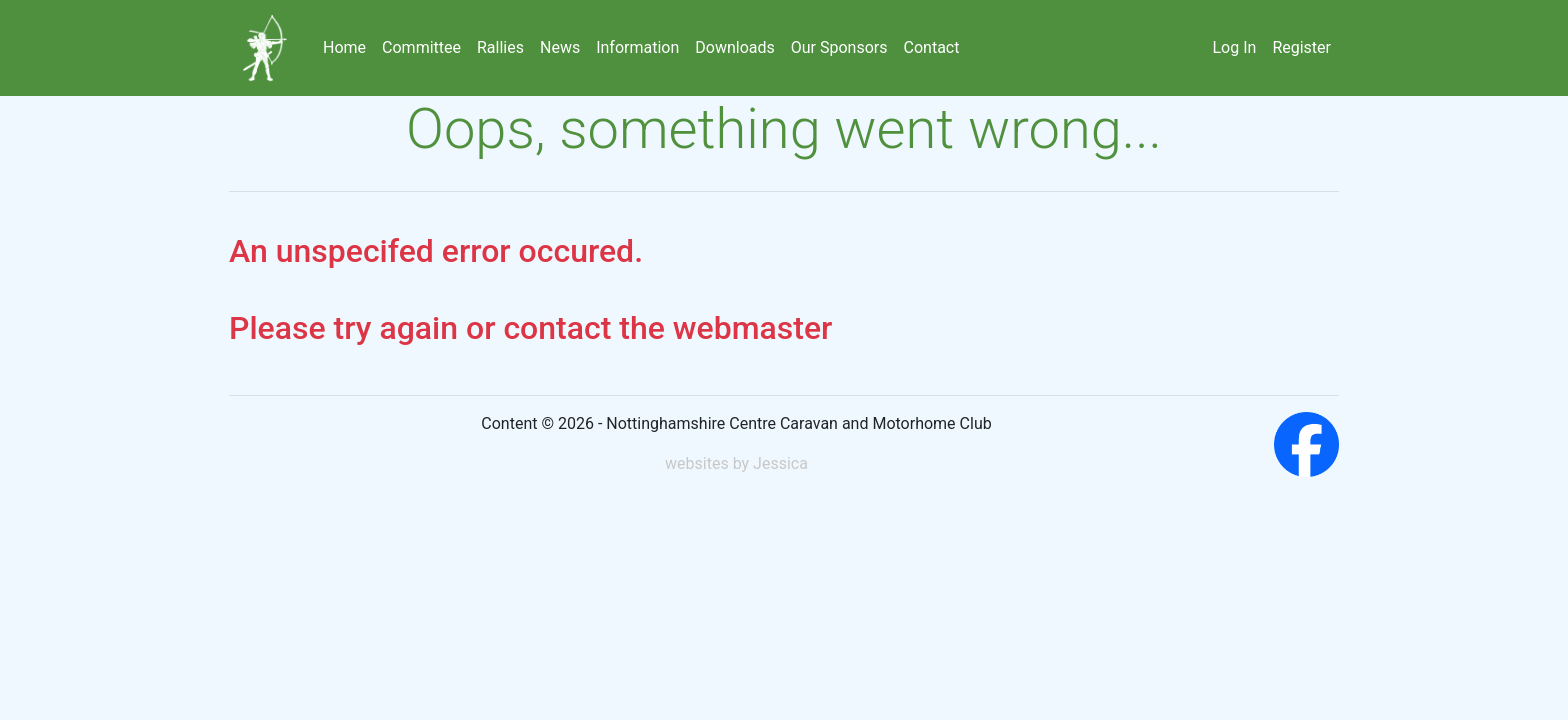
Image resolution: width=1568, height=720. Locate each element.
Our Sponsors (839, 47)
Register (1301, 47)
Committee (421, 47)
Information (637, 47)
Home (344, 47)
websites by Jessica (736, 463)
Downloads (734, 47)
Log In (1234, 47)
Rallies (500, 47)
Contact (932, 47)
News (560, 47)
